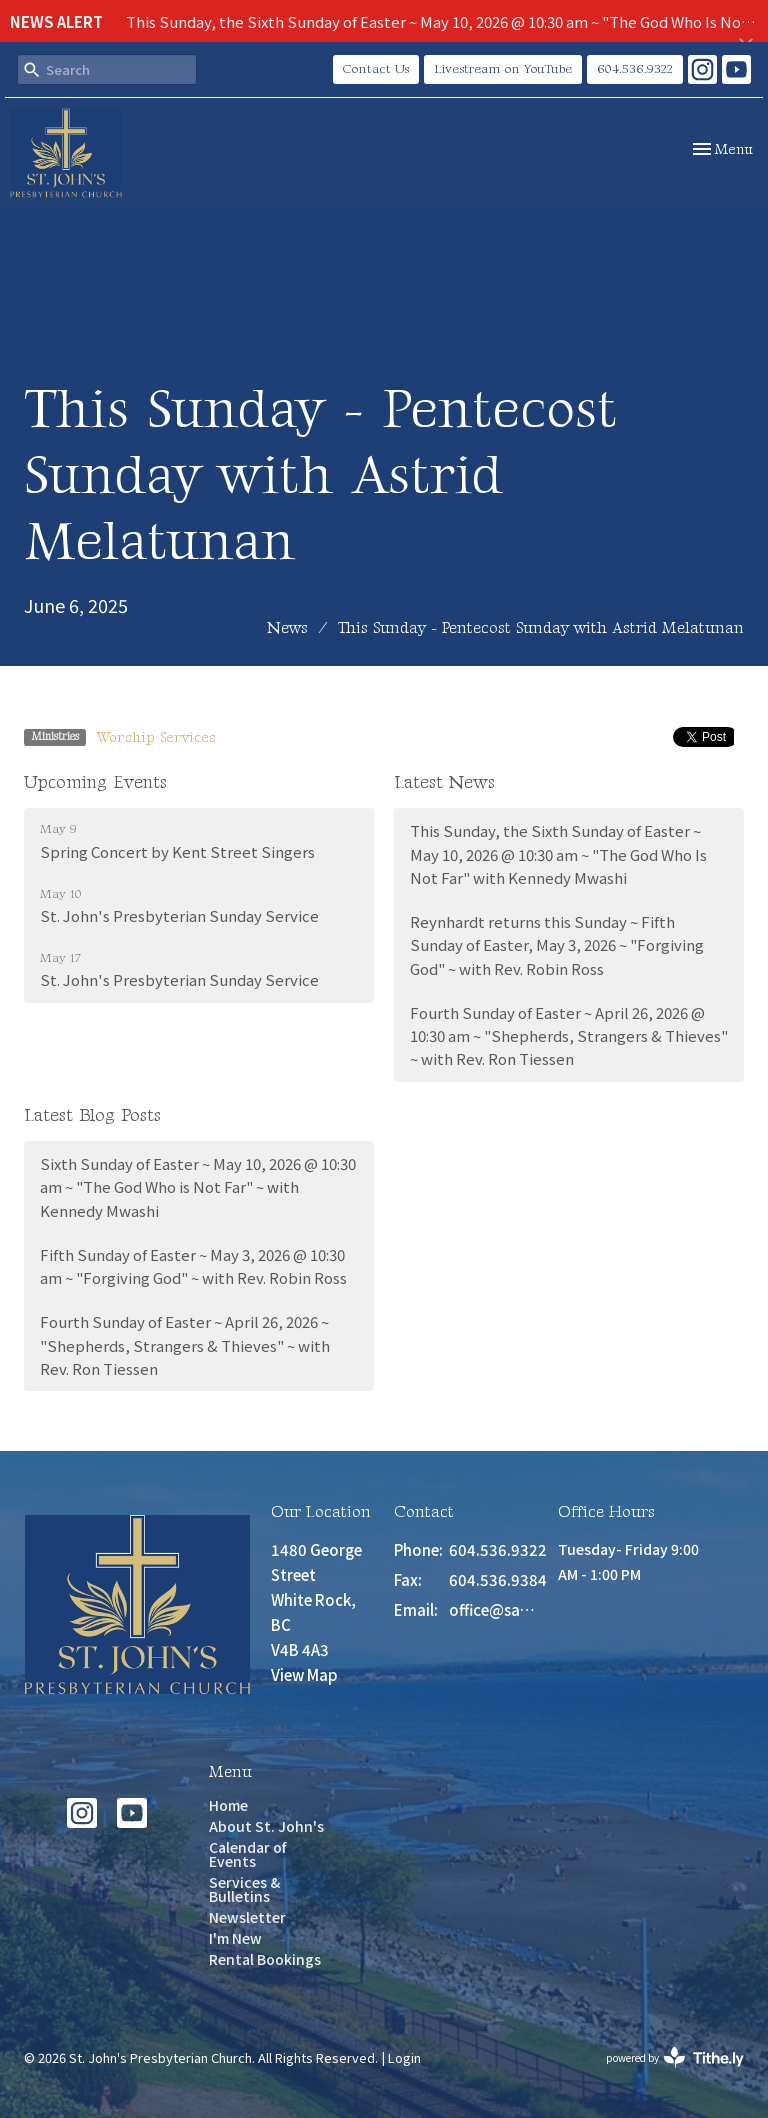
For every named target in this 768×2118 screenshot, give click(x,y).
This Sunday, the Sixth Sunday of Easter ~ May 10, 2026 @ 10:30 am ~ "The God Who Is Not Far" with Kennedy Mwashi (558, 854)
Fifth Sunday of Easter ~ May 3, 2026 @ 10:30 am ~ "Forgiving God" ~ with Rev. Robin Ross (193, 1266)
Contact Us (376, 69)
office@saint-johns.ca (493, 1609)
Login (404, 2057)
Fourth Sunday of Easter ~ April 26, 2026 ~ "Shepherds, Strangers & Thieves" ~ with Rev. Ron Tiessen (185, 1345)
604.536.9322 (635, 69)
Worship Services (156, 737)
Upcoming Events (95, 782)
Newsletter (247, 1917)
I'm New (235, 1938)
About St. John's (266, 1826)
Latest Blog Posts (92, 1115)
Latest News (444, 782)
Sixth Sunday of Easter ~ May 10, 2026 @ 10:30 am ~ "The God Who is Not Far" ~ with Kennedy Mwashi (198, 1187)
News (287, 628)
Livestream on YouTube (503, 69)
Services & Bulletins (244, 1889)
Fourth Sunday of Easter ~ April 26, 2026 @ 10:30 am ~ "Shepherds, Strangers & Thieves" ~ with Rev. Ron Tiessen (569, 1036)
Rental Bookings (265, 1959)
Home (228, 1805)
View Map (304, 1674)
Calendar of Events (247, 1854)
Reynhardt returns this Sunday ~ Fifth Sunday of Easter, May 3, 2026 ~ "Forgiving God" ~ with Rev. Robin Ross (557, 945)
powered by (675, 2057)
